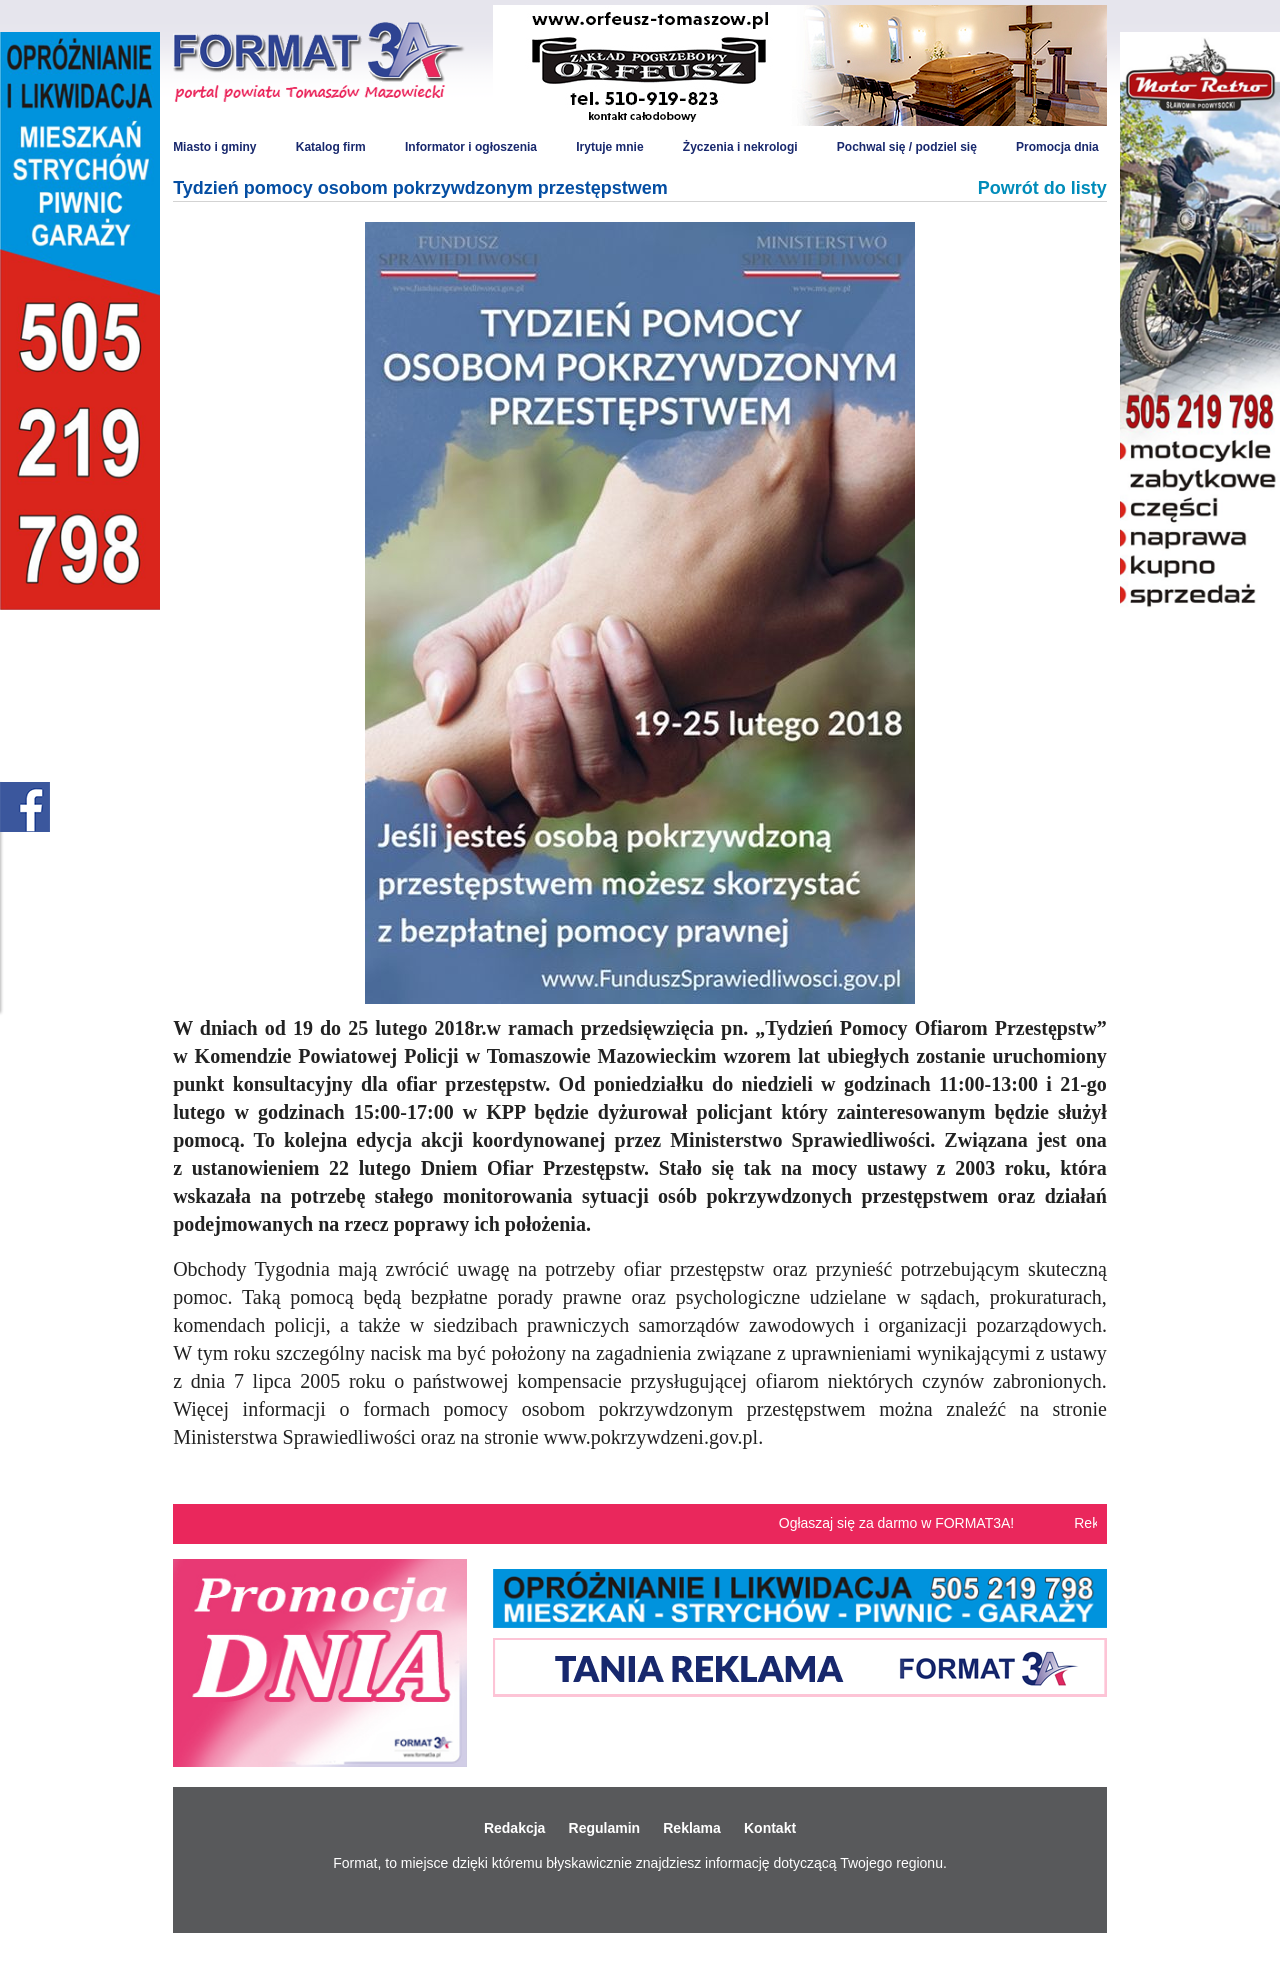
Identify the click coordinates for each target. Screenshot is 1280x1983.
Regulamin (605, 1828)
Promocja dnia (1057, 147)
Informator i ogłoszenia (471, 147)
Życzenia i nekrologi (740, 147)
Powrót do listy (1042, 188)
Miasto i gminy (214, 147)
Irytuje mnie (609, 147)
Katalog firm (331, 147)
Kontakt (770, 1828)
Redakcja (514, 1828)
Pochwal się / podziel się (907, 147)
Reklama (692, 1828)
